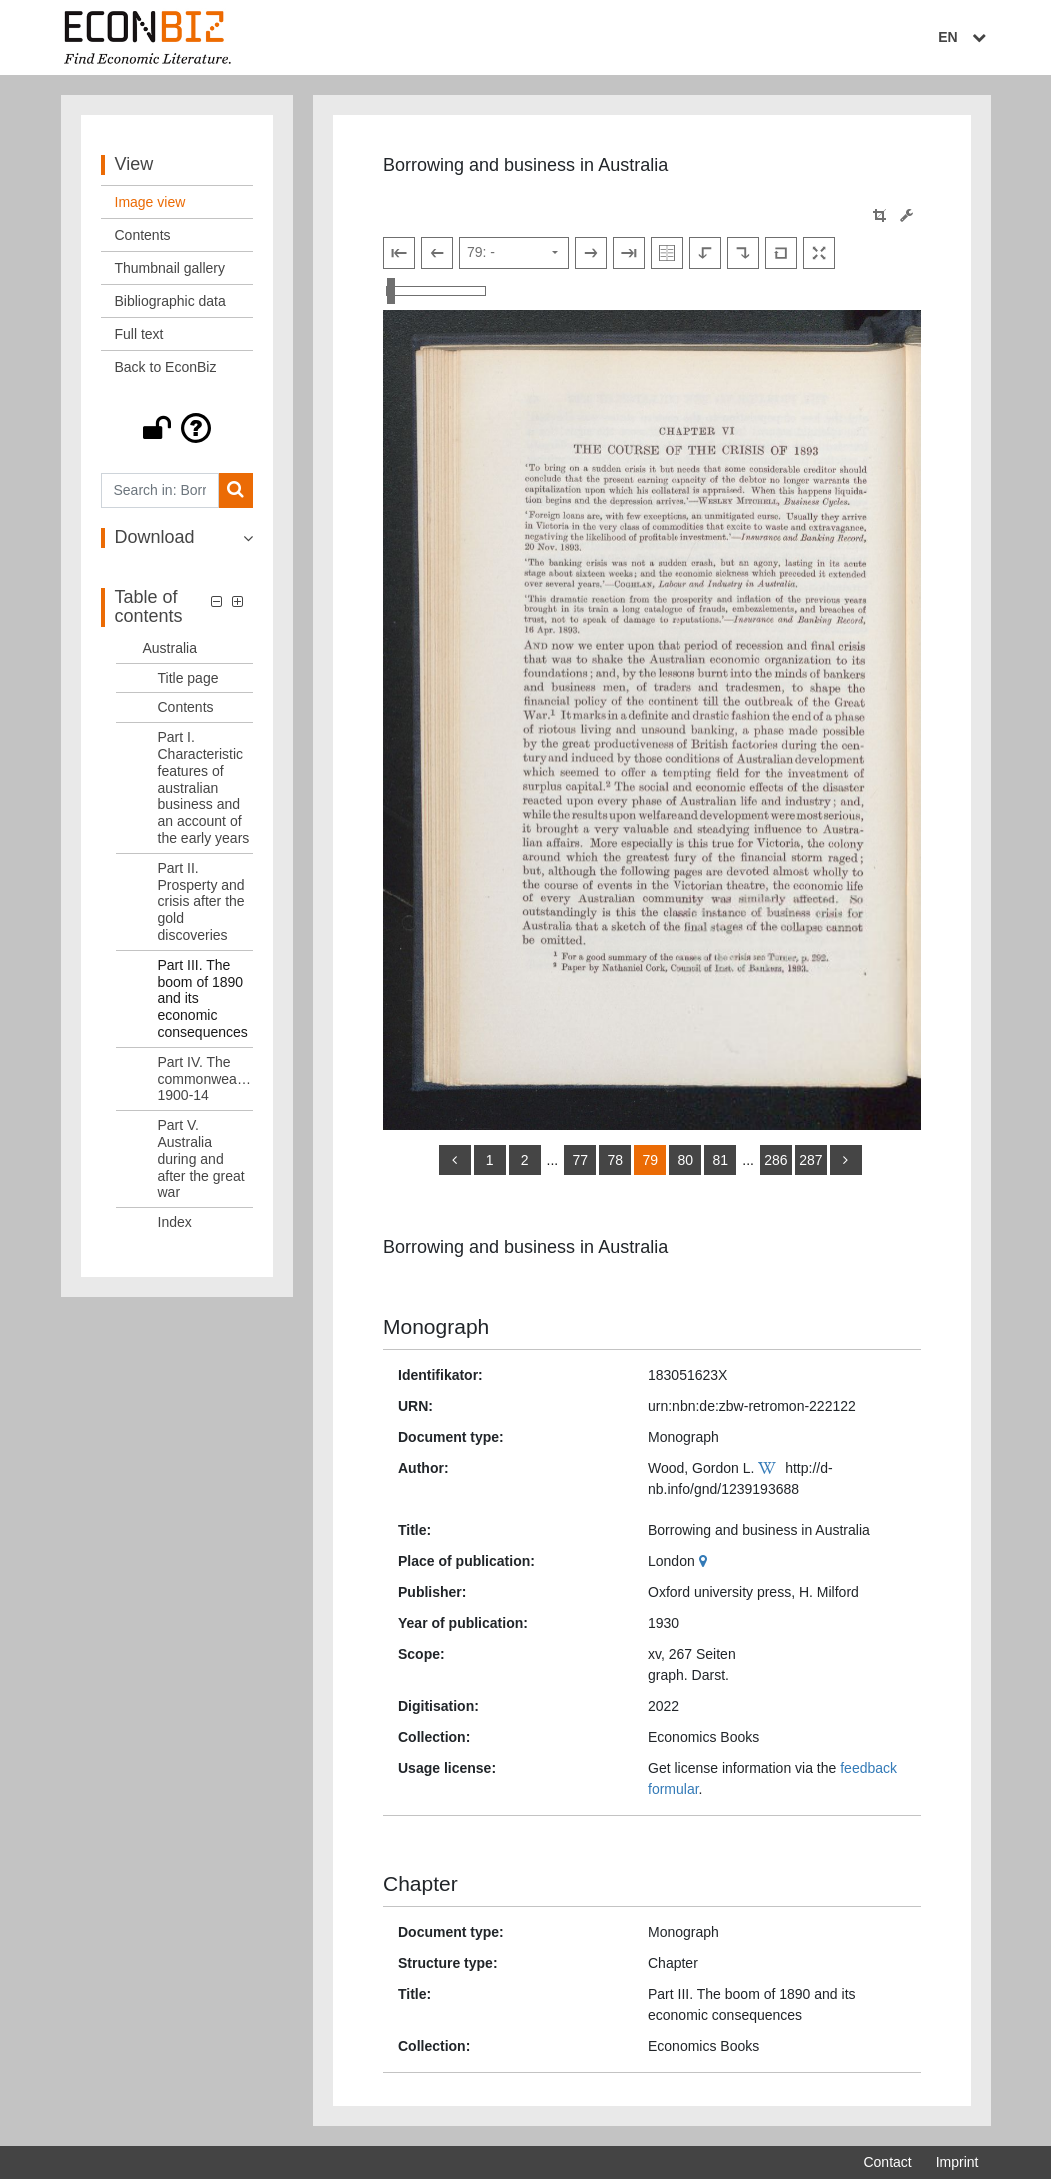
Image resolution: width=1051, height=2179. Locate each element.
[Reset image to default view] (781, 253)
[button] (177, 428)
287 (810, 1160)
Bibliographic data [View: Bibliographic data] (170, 301)
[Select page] (514, 253)
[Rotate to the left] (705, 253)
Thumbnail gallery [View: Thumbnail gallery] (170, 268)
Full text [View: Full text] (139, 334)
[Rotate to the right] (743, 253)
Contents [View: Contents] (143, 235)
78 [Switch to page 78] (615, 1160)
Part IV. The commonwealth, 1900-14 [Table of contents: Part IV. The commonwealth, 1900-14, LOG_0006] (206, 1079)
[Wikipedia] (769, 1468)
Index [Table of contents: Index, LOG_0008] (175, 1222)
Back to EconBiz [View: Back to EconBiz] (166, 367)
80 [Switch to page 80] (685, 1160)
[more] (846, 1160)
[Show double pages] (667, 253)
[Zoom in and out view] (436, 291)
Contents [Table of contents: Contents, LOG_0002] (186, 707)
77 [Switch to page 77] (580, 1160)
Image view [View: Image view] (150, 202)
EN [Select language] (964, 37)
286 (775, 1160)
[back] (455, 1160)
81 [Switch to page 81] (720, 1160)
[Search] (235, 490)
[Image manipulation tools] (906, 215)
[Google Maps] (705, 1561)
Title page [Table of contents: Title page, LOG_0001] (188, 678)
